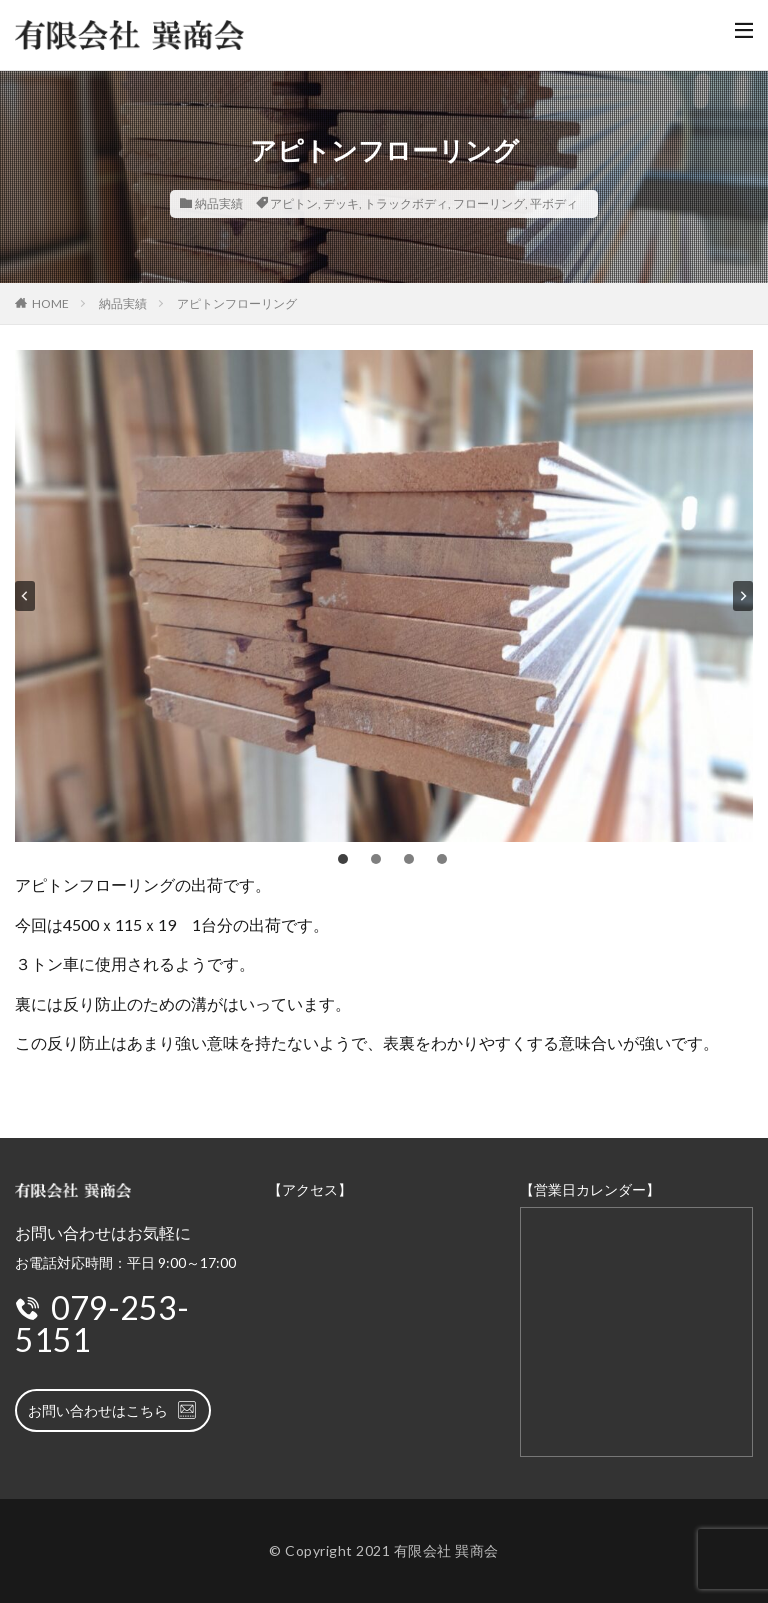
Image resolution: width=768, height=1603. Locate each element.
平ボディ (554, 203)
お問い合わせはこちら (113, 1410)
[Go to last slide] (25, 596)
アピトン (294, 203)
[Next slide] (743, 596)
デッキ (341, 203)
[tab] (343, 859)
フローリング (489, 203)
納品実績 (219, 203)
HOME (50, 303)
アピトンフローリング (237, 303)
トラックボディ (406, 203)
